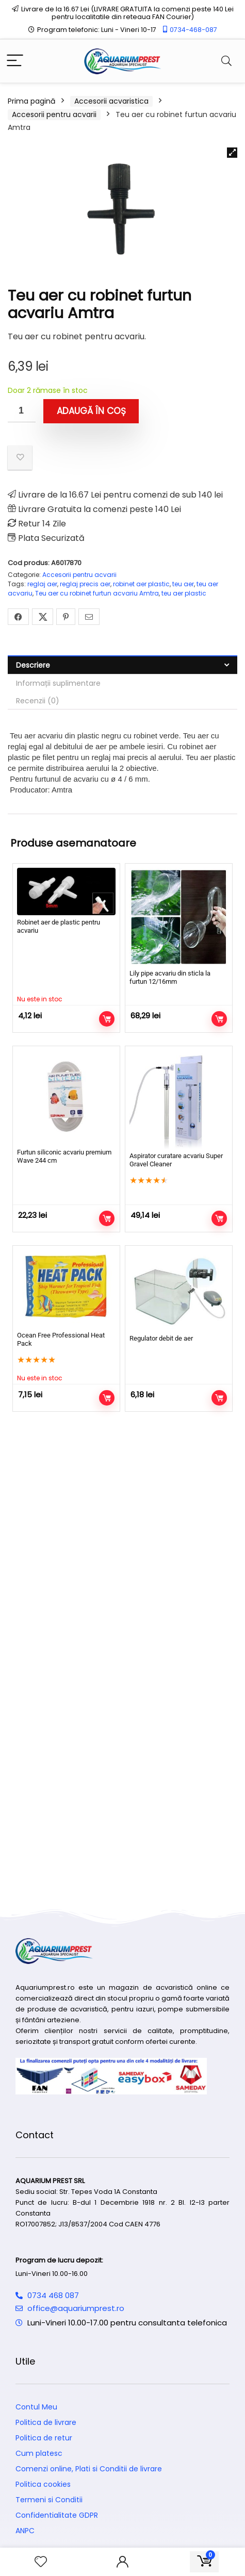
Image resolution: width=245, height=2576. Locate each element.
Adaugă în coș (91, 411)
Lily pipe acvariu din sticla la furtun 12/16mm (169, 977)
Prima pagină (31, 101)
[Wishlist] (41, 2561)
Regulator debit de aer (161, 1338)
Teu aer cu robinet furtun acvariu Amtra (97, 593)
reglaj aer (42, 584)
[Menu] (15, 61)
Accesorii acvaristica (111, 101)
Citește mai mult (107, 1019)
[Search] (226, 61)
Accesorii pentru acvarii (54, 114)
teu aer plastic (183, 593)
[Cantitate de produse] (22, 410)
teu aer (183, 584)
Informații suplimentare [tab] (58, 683)
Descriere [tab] (33, 665)
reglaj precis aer (85, 584)
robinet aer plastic (141, 584)
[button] (232, 152)
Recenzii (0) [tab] (37, 701)
